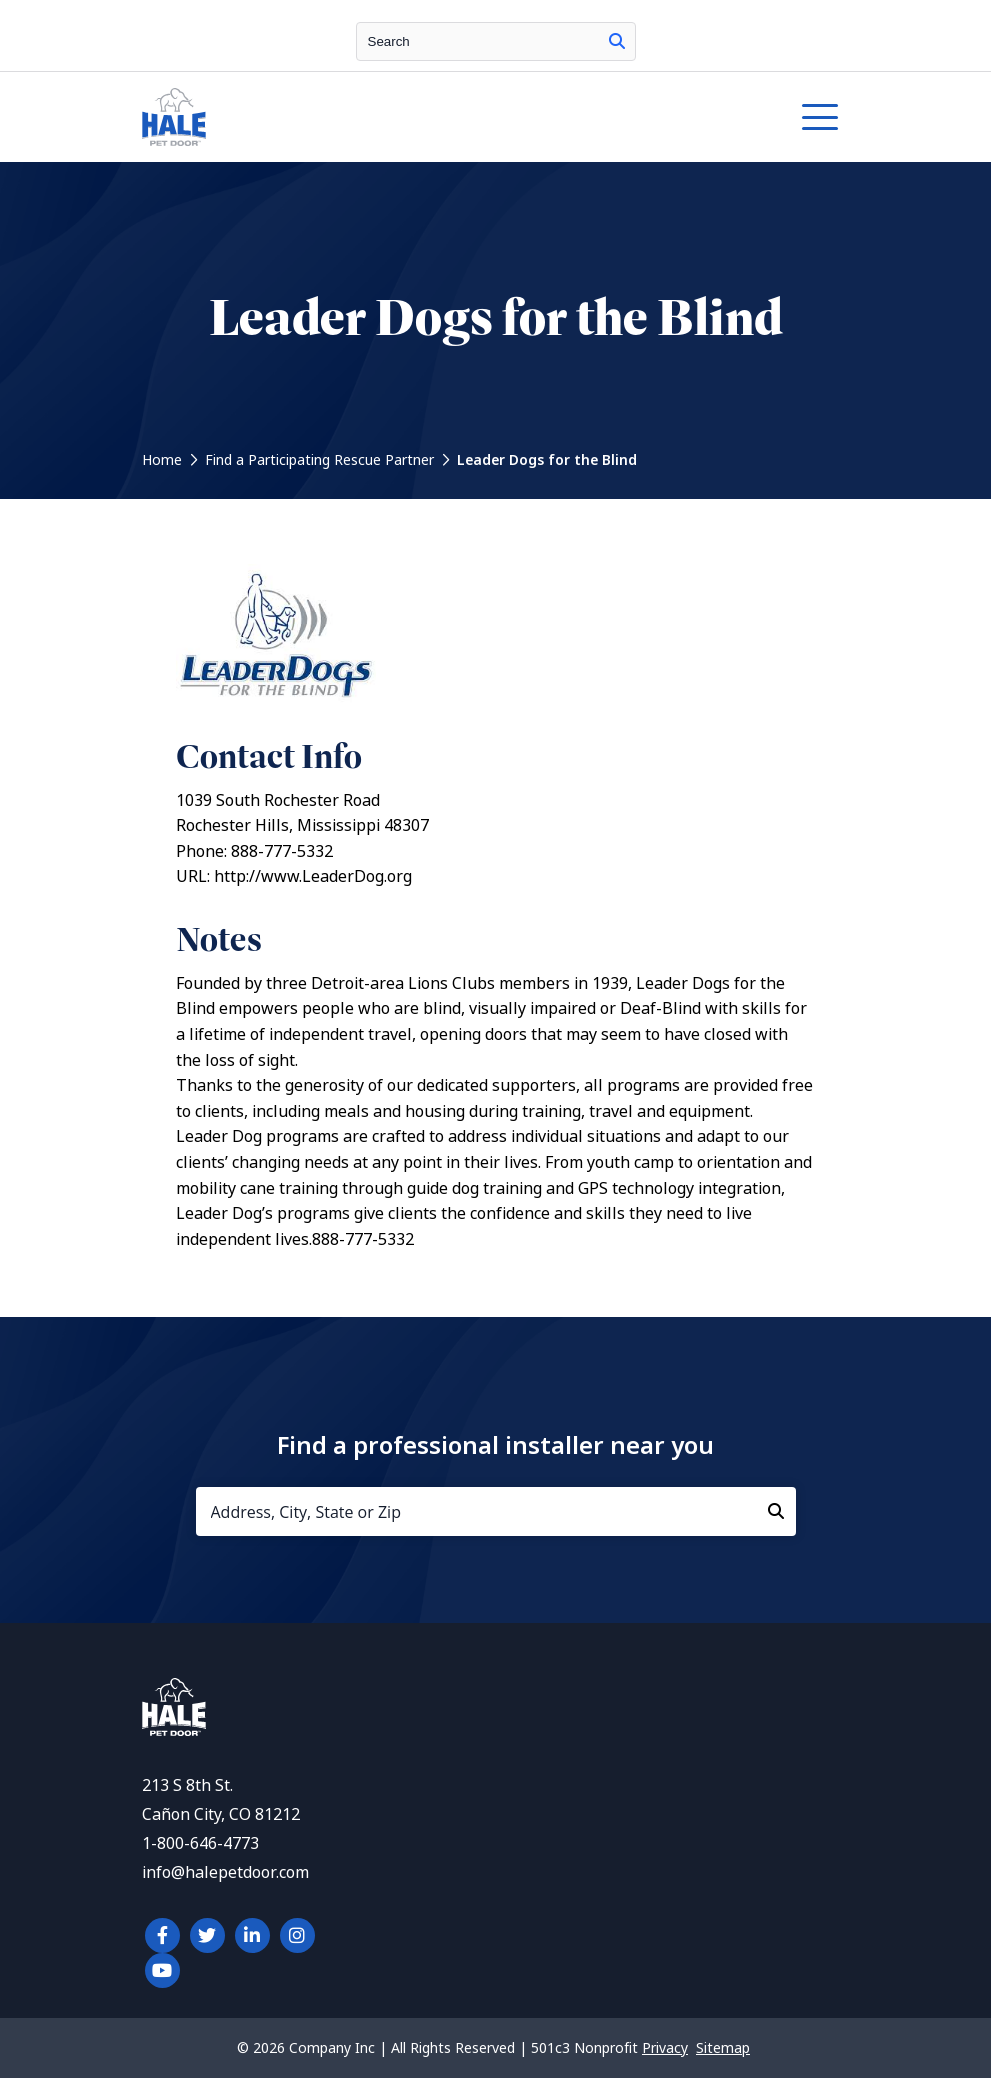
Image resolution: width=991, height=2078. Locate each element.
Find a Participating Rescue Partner (319, 460)
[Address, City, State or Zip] (496, 1511)
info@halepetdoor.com (225, 1872)
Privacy (665, 2048)
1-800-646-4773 (200, 1843)
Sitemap (723, 2048)
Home (162, 460)
